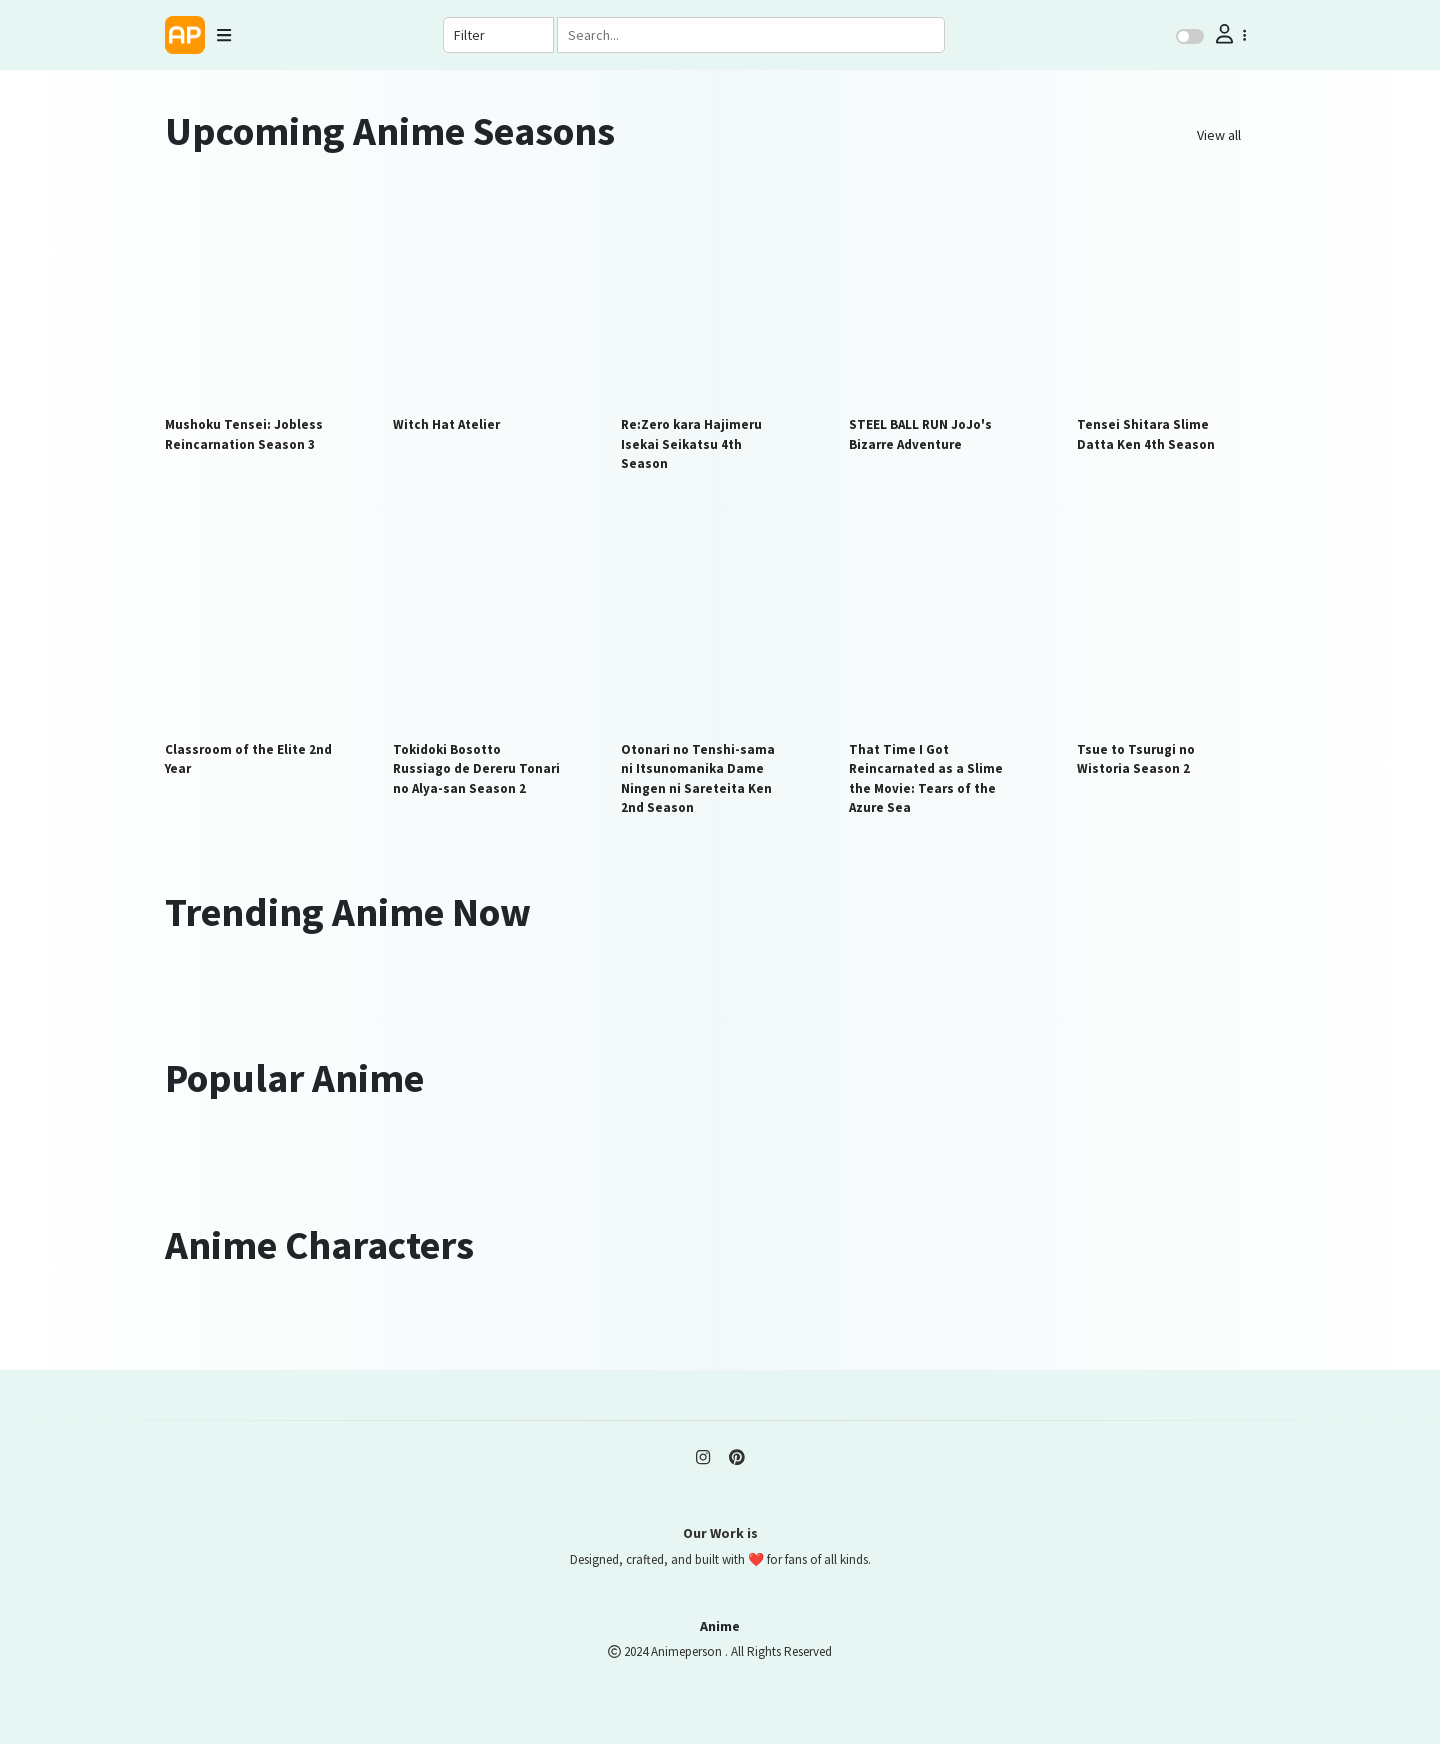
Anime (720, 1626)
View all (1219, 135)
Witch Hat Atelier (446, 424)
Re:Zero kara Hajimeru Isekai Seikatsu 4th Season (691, 444)
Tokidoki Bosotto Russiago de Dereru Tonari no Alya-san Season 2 (476, 769)
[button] (1229, 34)
